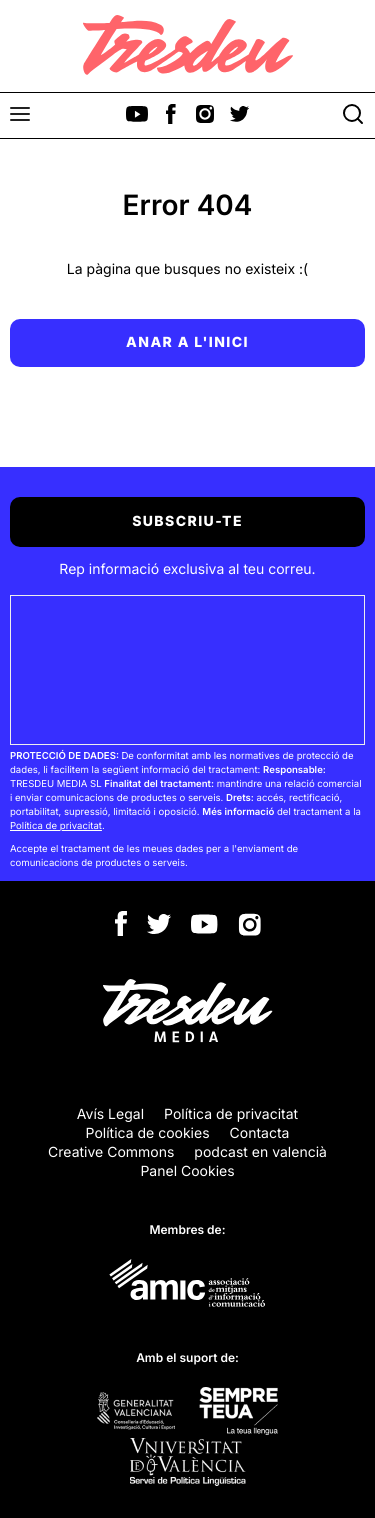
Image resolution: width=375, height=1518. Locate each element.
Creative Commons (111, 1152)
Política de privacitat (56, 826)
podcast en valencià (260, 1152)
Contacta (260, 1133)
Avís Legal (110, 1114)
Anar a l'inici (187, 342)
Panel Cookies (187, 1171)
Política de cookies (148, 1133)
